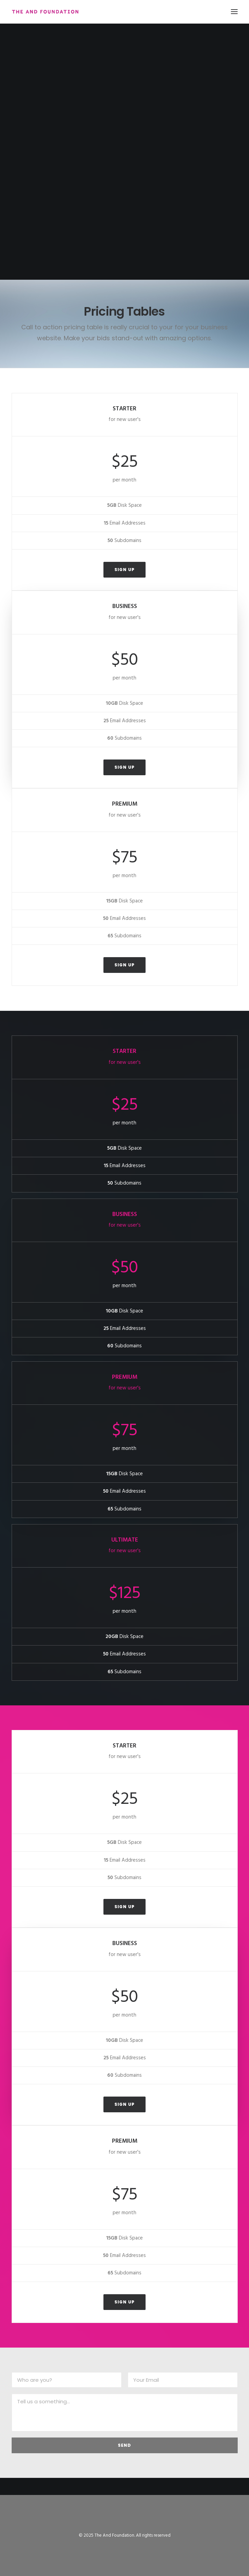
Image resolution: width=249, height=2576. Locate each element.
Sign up (124, 569)
